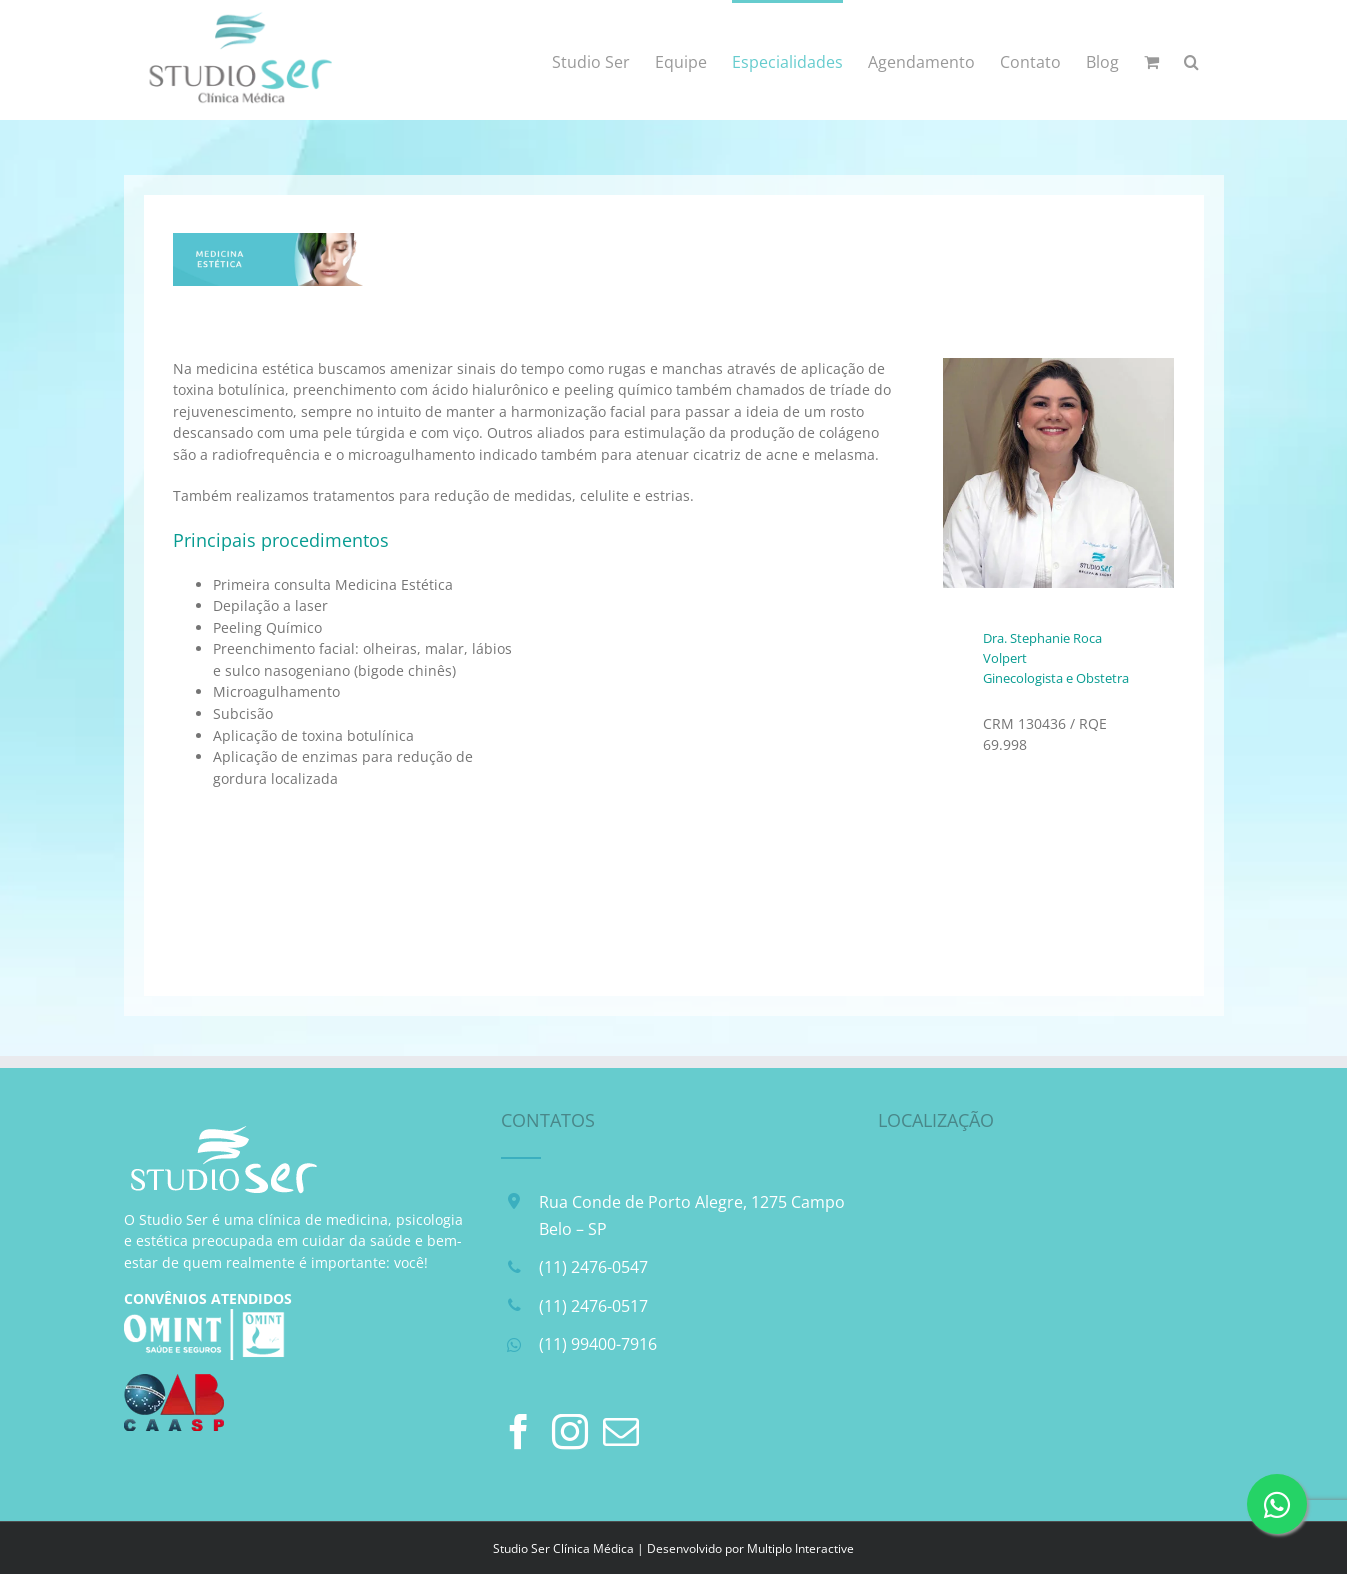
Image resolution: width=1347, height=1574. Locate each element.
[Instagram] (570, 1432)
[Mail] (621, 1432)
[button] (1191, 60)
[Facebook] (519, 1432)
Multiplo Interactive (800, 1548)
